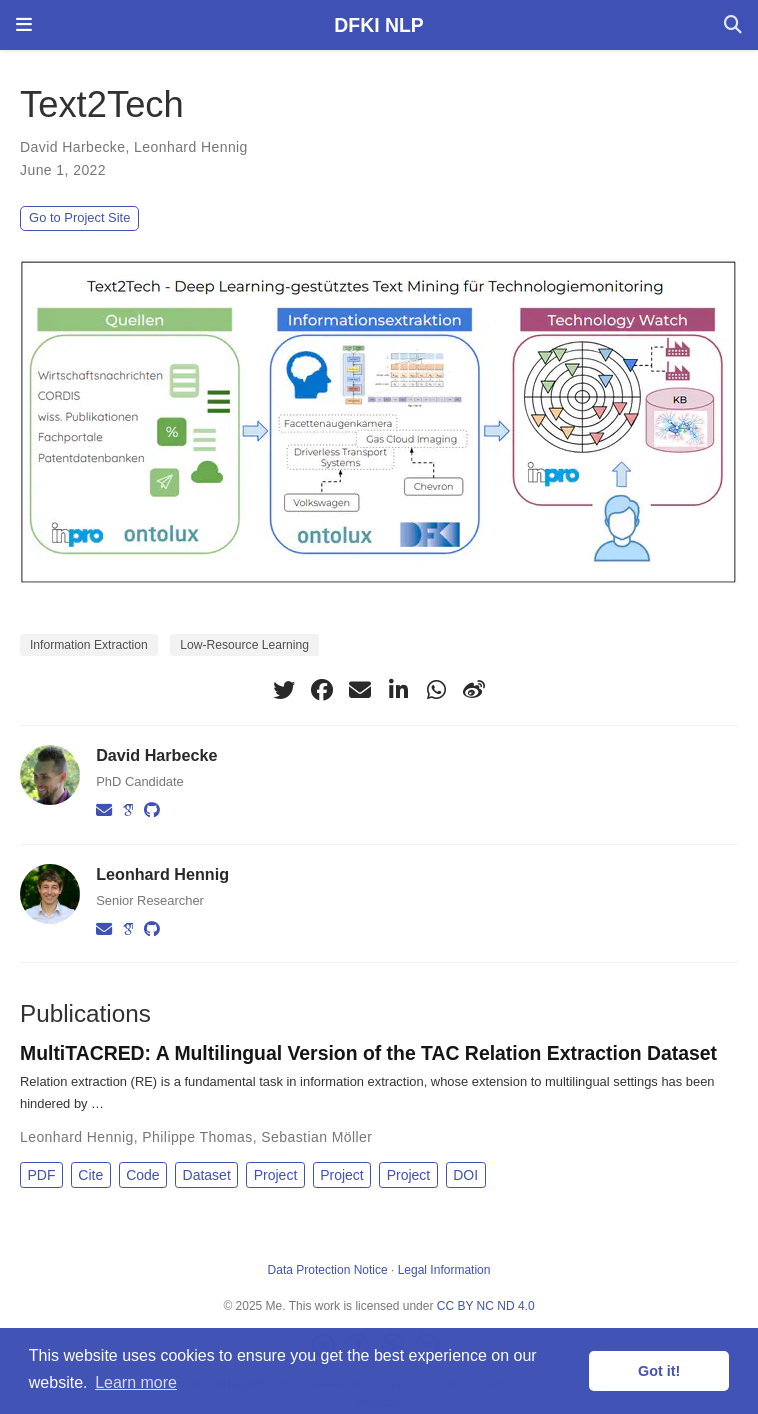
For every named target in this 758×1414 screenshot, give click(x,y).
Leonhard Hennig (191, 147)
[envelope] (360, 690)
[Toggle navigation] (24, 25)
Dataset (207, 1175)
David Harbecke (72, 147)
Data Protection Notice (328, 1270)
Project (276, 1175)
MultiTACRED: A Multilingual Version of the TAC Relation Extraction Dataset (368, 1053)
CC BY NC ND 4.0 (486, 1306)
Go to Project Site (79, 217)
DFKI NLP (378, 25)
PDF (41, 1175)
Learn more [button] (136, 1382)
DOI (465, 1175)
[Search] (733, 25)
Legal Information (444, 1270)
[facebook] (322, 690)
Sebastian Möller (316, 1137)
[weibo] (474, 690)
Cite (90, 1175)
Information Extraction (89, 645)
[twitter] (284, 690)
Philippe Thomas (197, 1137)
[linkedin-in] (398, 690)
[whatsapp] (436, 690)
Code (142, 1175)
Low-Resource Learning (244, 645)
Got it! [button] (659, 1371)
